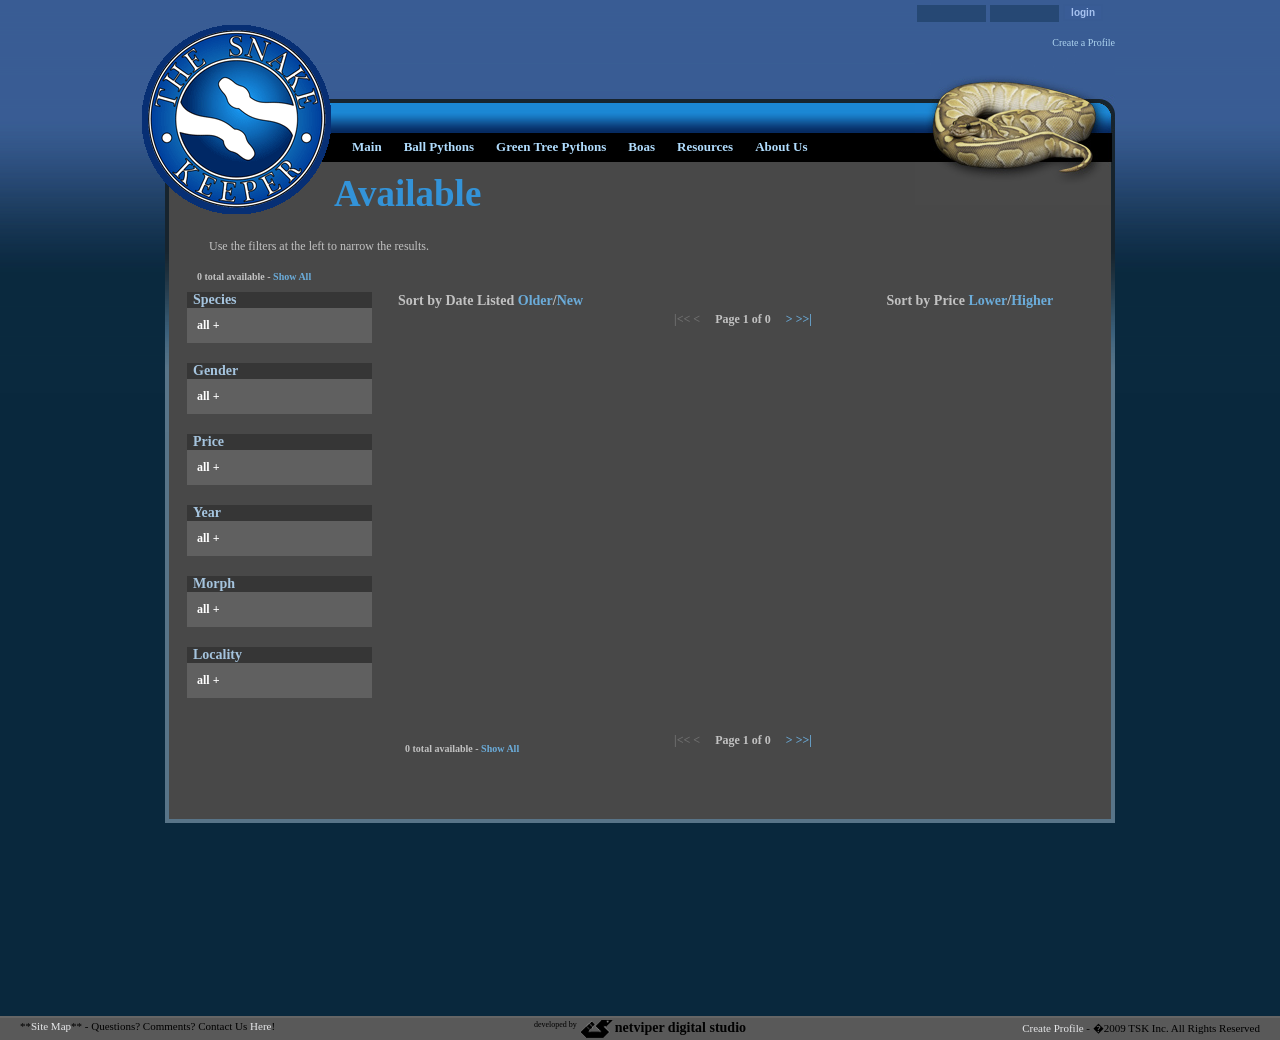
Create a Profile (1083, 42)
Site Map (51, 1026)
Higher (1032, 300)
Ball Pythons (439, 146)
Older (535, 300)
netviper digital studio (662, 1027)
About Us (781, 146)
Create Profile (1052, 1028)
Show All (292, 276)
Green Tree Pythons (551, 146)
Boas (641, 146)
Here (260, 1026)
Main (367, 146)
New (570, 300)
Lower (987, 300)
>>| (804, 319)
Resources (705, 146)
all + (208, 325)
